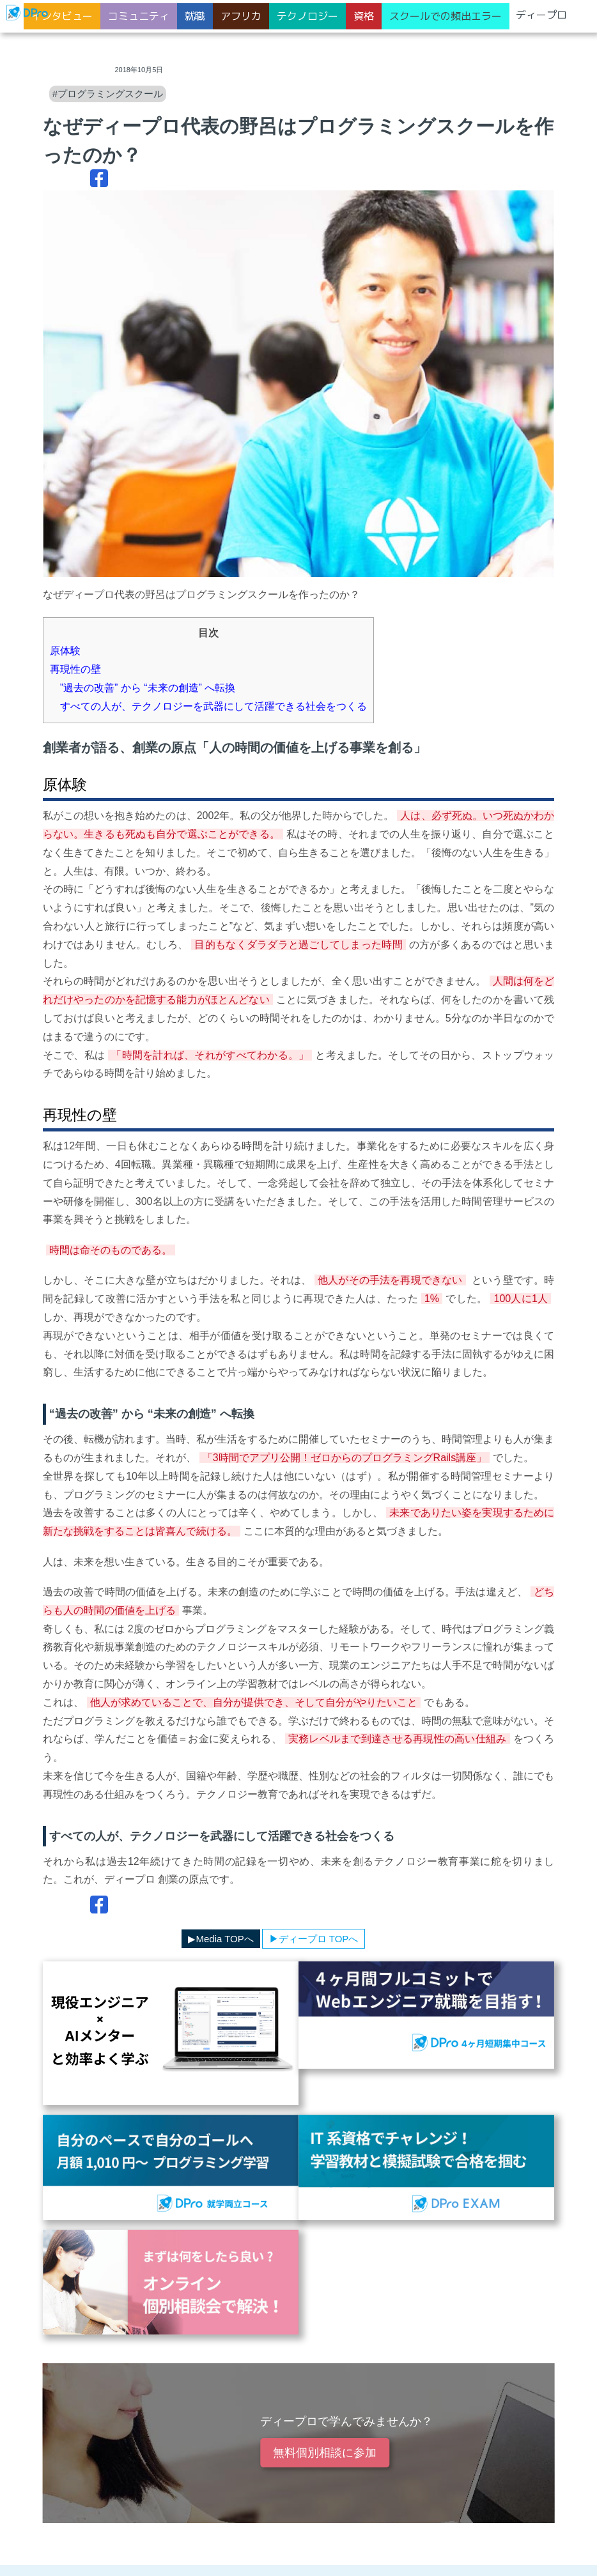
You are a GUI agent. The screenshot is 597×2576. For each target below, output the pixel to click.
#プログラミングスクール (107, 93)
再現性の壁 (75, 669)
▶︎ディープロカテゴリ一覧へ (111, 1938)
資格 (363, 16)
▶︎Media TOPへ (220, 1938)
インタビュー (62, 16)
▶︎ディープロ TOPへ (314, 1938)
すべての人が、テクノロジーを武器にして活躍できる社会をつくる (208, 706)
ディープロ (541, 15)
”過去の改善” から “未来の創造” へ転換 (143, 687)
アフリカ (241, 16)
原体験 (65, 650)
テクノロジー (307, 16)
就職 (195, 16)
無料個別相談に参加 (324, 2452)
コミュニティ (138, 16)
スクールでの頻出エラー (445, 16)
